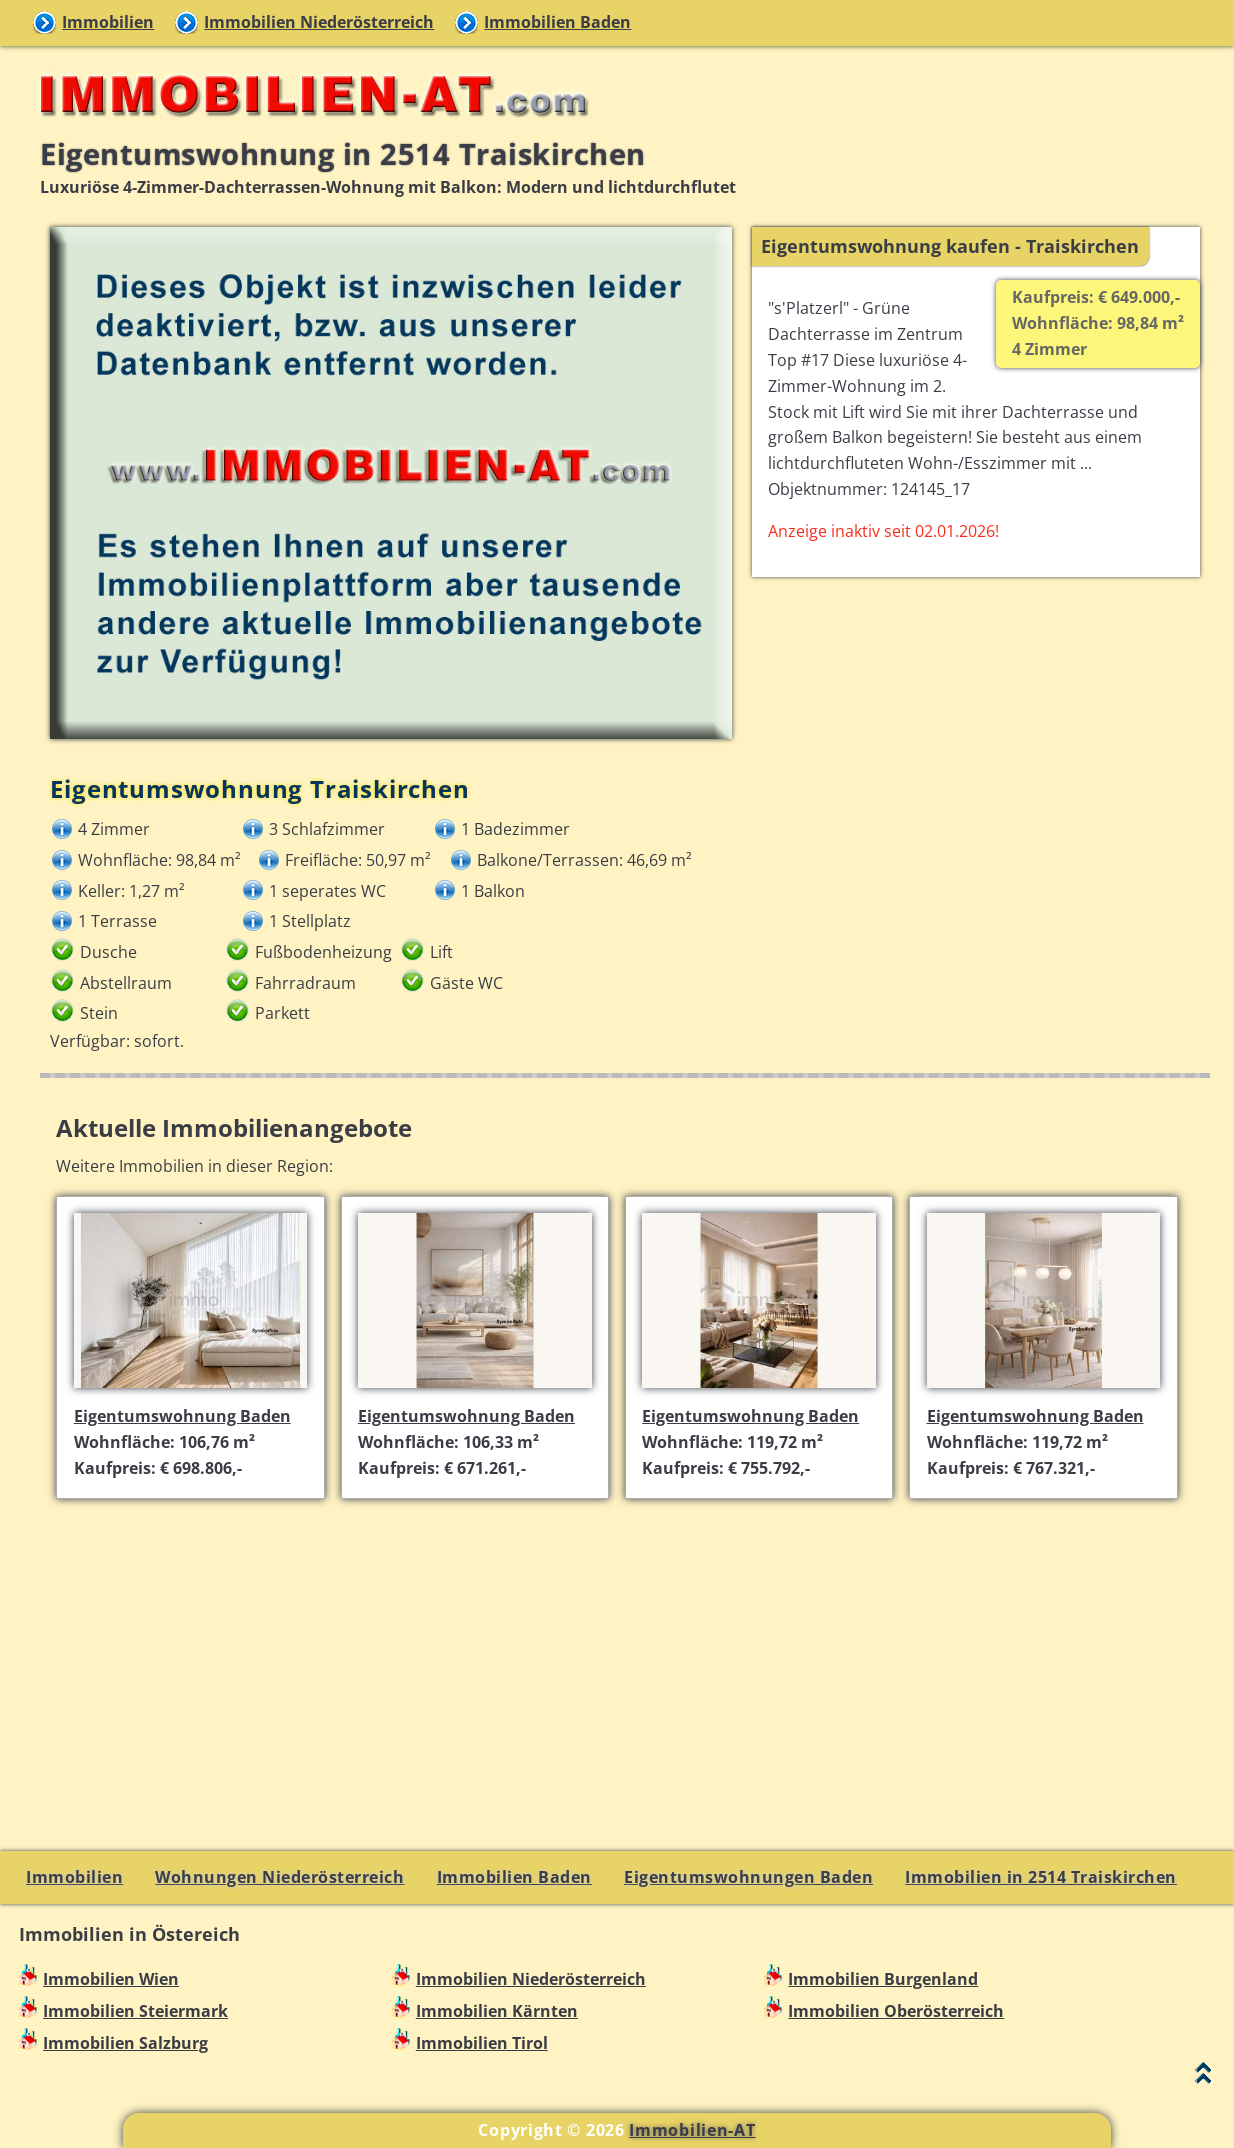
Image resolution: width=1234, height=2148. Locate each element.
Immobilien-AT (692, 2130)
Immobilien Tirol (482, 2043)
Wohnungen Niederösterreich (279, 1877)
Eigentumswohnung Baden (182, 1416)
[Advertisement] (625, 1655)
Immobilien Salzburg (125, 2043)
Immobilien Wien (111, 1979)
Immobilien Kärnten (497, 2011)
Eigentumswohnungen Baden (748, 1877)
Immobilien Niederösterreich (319, 22)
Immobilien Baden (557, 22)
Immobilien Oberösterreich (896, 2011)
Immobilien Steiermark (135, 2011)
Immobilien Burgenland (883, 1979)
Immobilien (108, 22)
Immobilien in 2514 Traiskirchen (1041, 1877)
